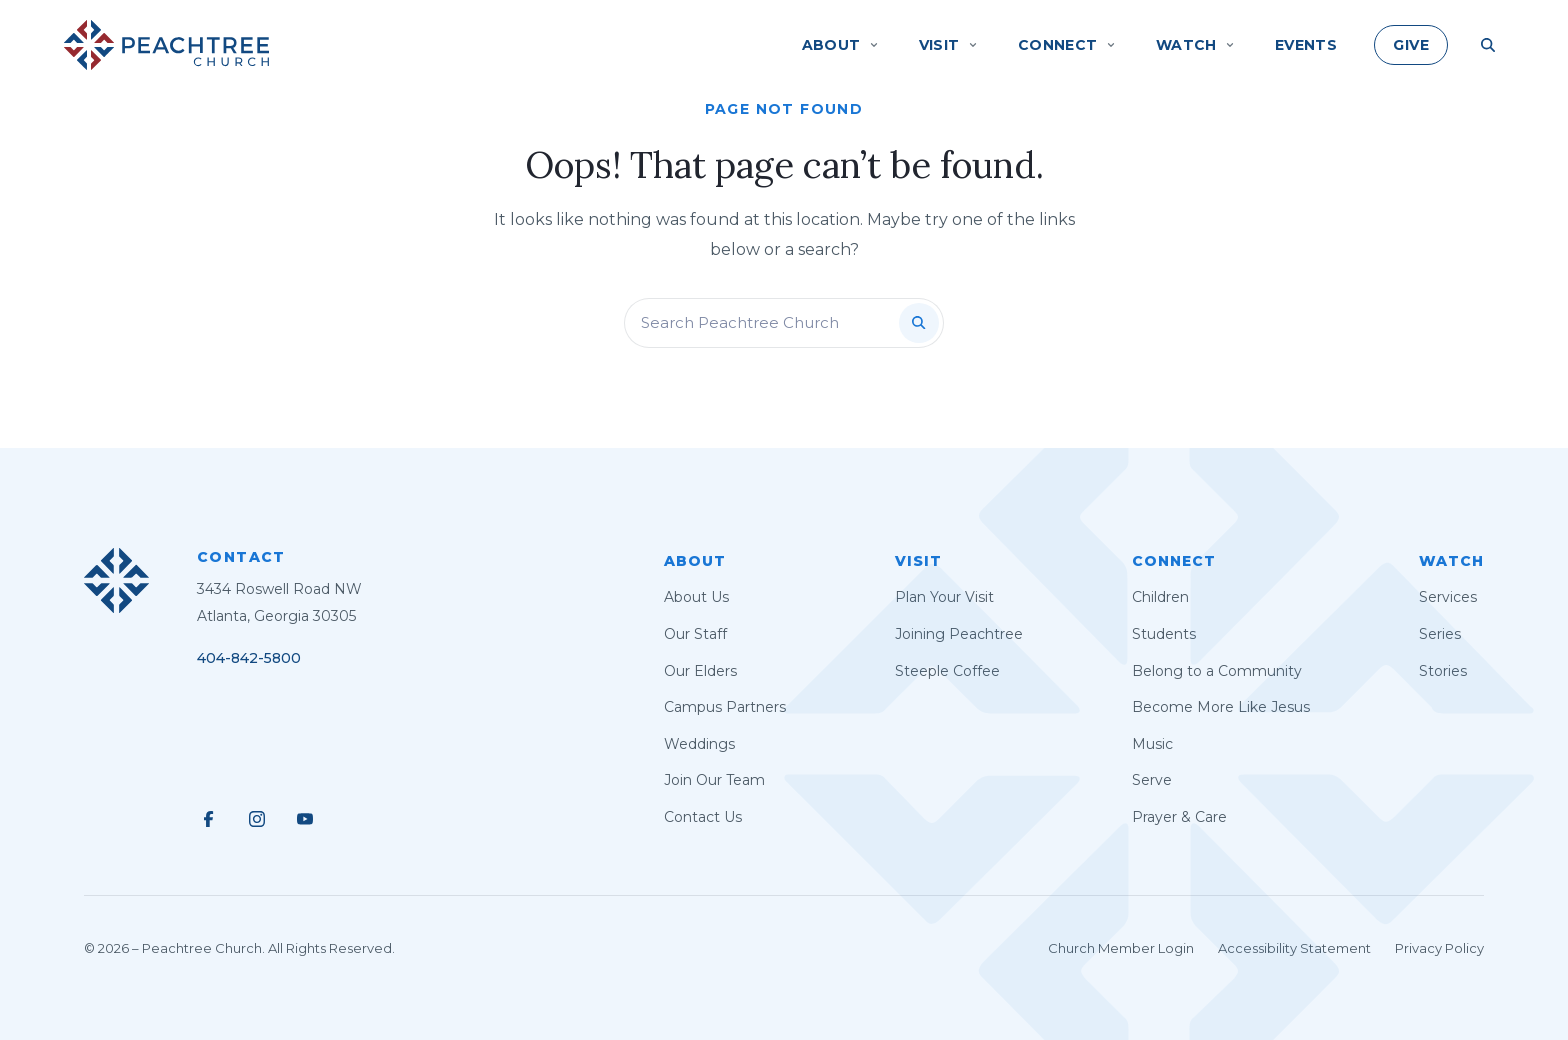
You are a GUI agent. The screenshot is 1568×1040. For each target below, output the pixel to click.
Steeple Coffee (947, 671)
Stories (1443, 671)
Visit (918, 561)
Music (1152, 744)
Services (1448, 597)
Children (1160, 597)
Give (1411, 45)
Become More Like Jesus (1221, 707)
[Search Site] (1488, 45)
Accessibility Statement (1294, 948)
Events (1306, 45)
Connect (1174, 561)
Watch (1451, 561)
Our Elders (700, 671)
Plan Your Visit (944, 597)
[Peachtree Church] (166, 45)
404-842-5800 (249, 658)
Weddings (699, 744)
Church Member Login (1121, 948)
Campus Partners (725, 707)
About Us (696, 597)
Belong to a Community (1217, 671)
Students (1164, 634)
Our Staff (695, 634)
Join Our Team (714, 780)
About (695, 561)
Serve (1152, 780)
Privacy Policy (1439, 948)
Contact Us (703, 817)
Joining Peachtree (959, 634)
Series (1440, 634)
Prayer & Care (1179, 817)
